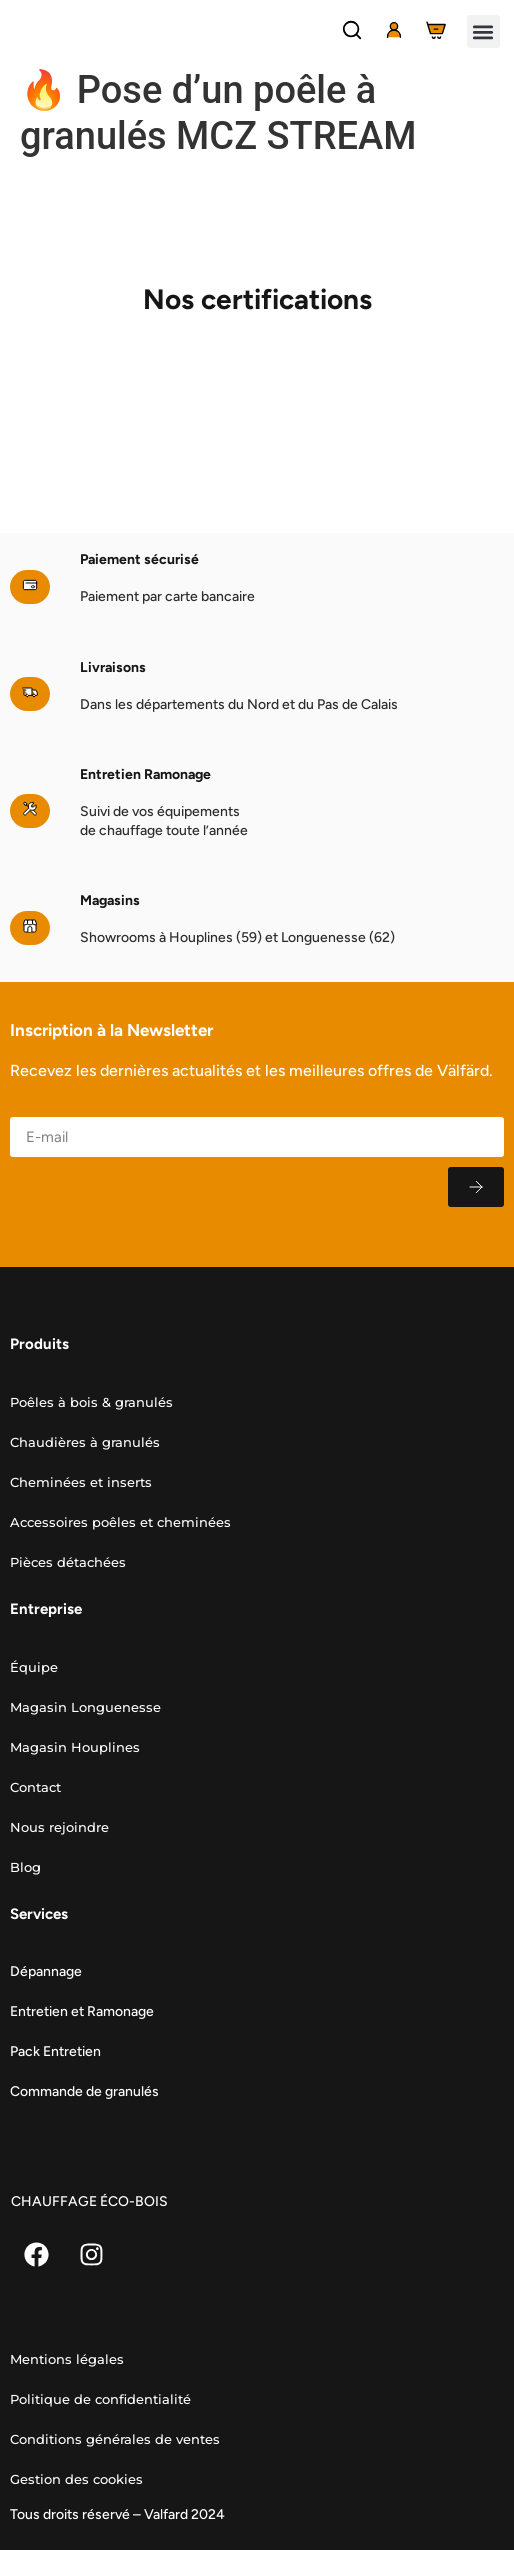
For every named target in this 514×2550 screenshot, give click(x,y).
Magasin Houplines (75, 1747)
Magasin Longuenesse (85, 1707)
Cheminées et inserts (81, 1482)
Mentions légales (67, 2359)
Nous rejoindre (59, 1827)
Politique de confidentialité (100, 2399)
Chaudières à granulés (85, 1442)
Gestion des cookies (76, 2479)
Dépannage (46, 1971)
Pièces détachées (68, 1562)
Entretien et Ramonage (82, 2011)
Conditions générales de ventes (115, 2439)
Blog (25, 1867)
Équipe (34, 1667)
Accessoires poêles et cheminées (120, 1522)
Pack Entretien (55, 2051)
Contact (35, 1787)
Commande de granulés (84, 2091)
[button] (483, 31)
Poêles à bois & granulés (91, 1402)
